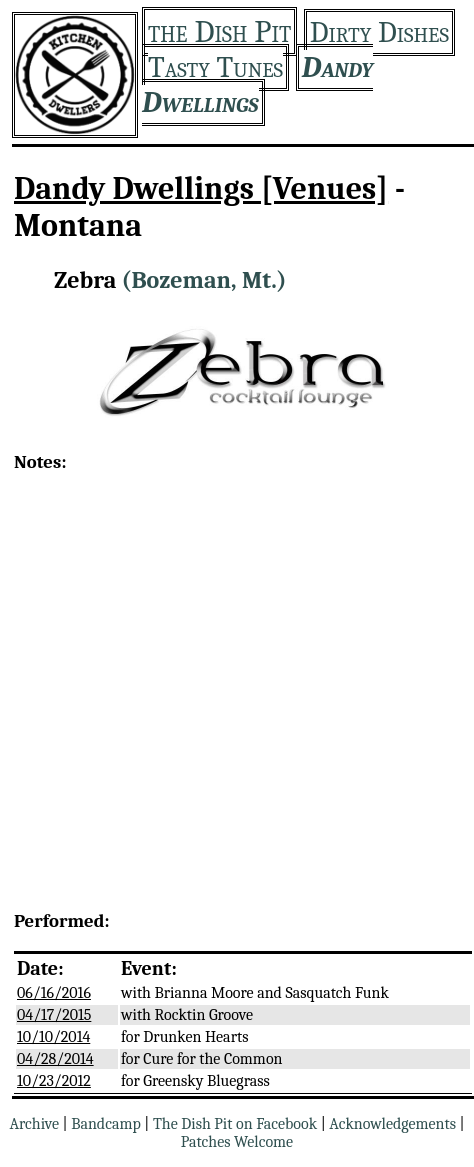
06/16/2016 (54, 993)
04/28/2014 (55, 1059)
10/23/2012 (54, 1081)
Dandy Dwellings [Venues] (201, 188)
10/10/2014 (53, 1037)
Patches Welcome (237, 1142)
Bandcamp (106, 1124)
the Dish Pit (219, 31)
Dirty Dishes (379, 32)
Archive (34, 1124)
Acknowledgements (392, 1124)
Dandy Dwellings (257, 85)
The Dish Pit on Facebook (235, 1124)
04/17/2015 (54, 1015)
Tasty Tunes (215, 67)
